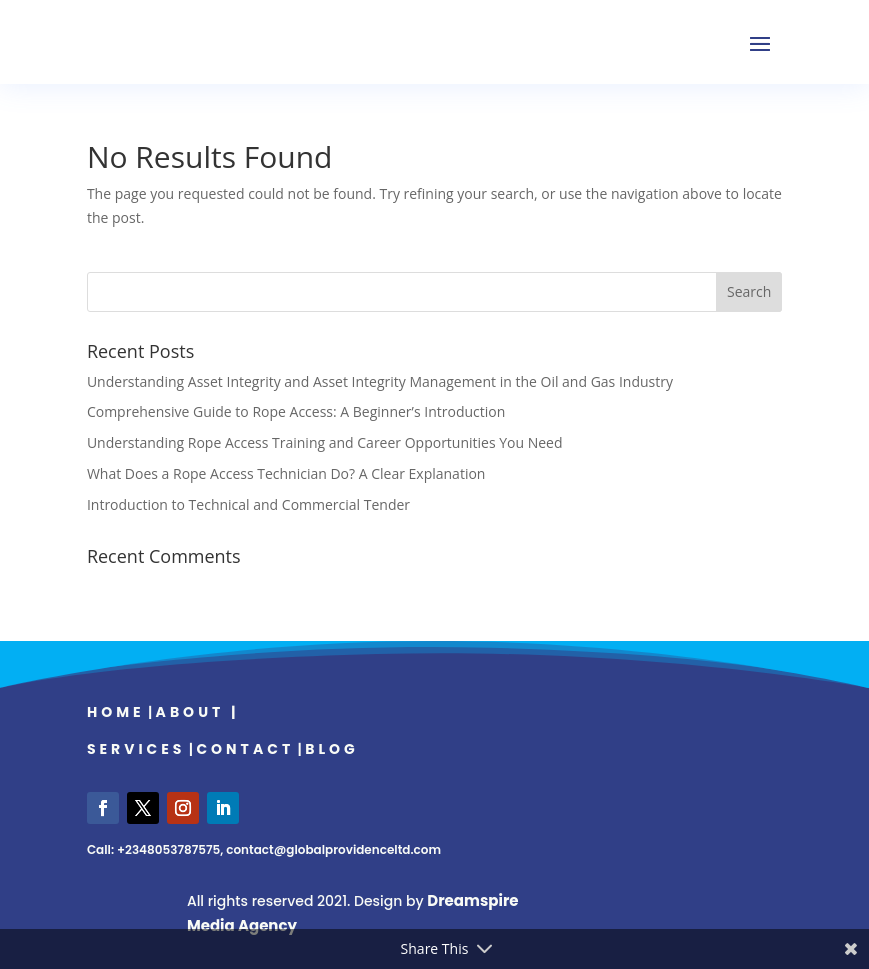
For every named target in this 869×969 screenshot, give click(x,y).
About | (198, 712)
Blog (332, 749)
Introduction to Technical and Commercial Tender (248, 504)
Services (136, 749)
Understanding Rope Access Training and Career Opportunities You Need (325, 442)
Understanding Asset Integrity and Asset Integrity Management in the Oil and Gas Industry (380, 381)
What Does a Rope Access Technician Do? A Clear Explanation (286, 473)
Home (116, 712)
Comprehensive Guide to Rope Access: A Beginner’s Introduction (296, 411)
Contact (245, 749)
